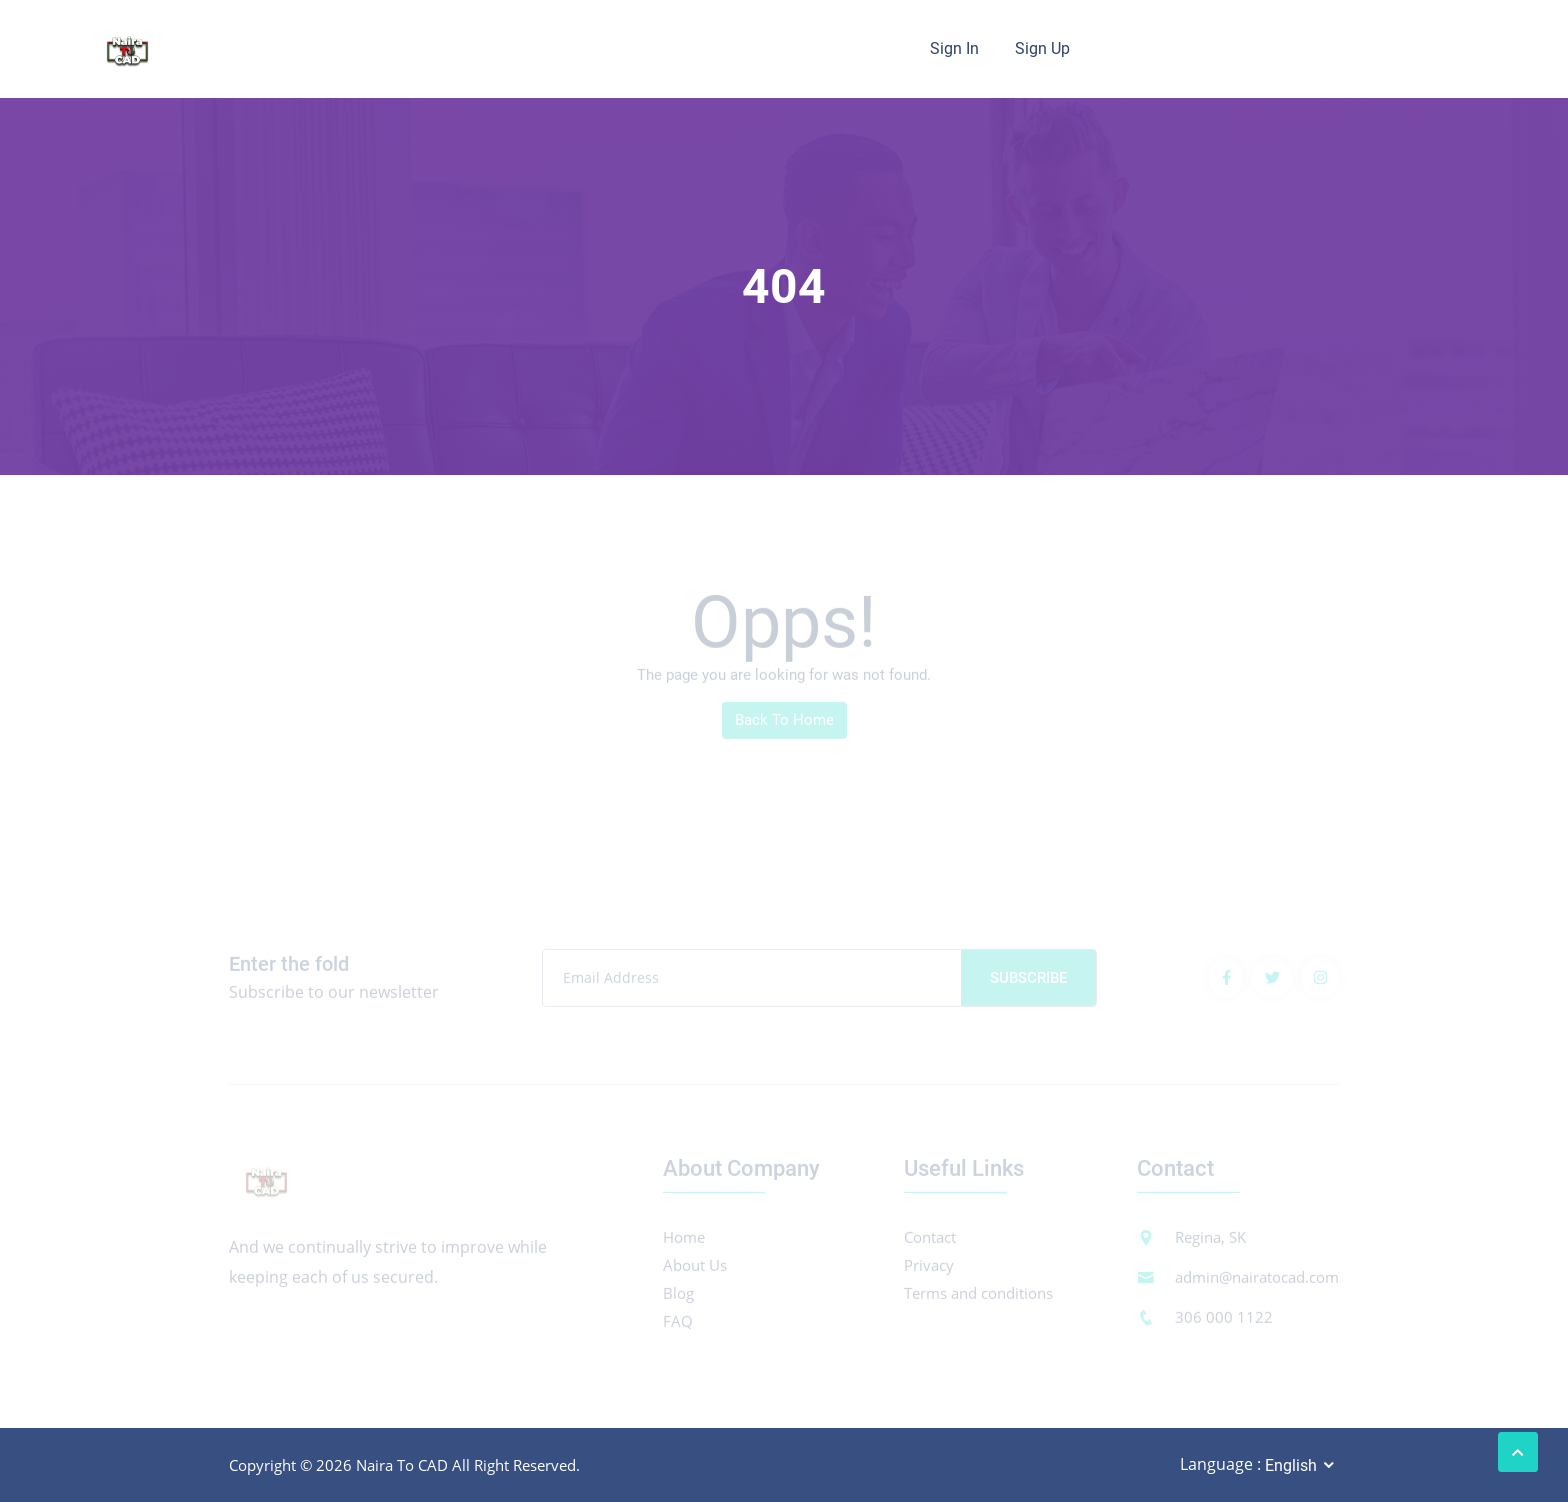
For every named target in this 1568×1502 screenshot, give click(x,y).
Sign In (954, 48)
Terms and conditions (978, 1297)
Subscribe (1028, 982)
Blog (678, 1297)
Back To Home (784, 724)
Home (684, 1241)
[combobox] (1301, 1465)
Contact (930, 1241)
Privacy (929, 1269)
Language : (1220, 1464)
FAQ (678, 1325)
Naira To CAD (402, 1465)
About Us (695, 1269)
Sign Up (1042, 48)
